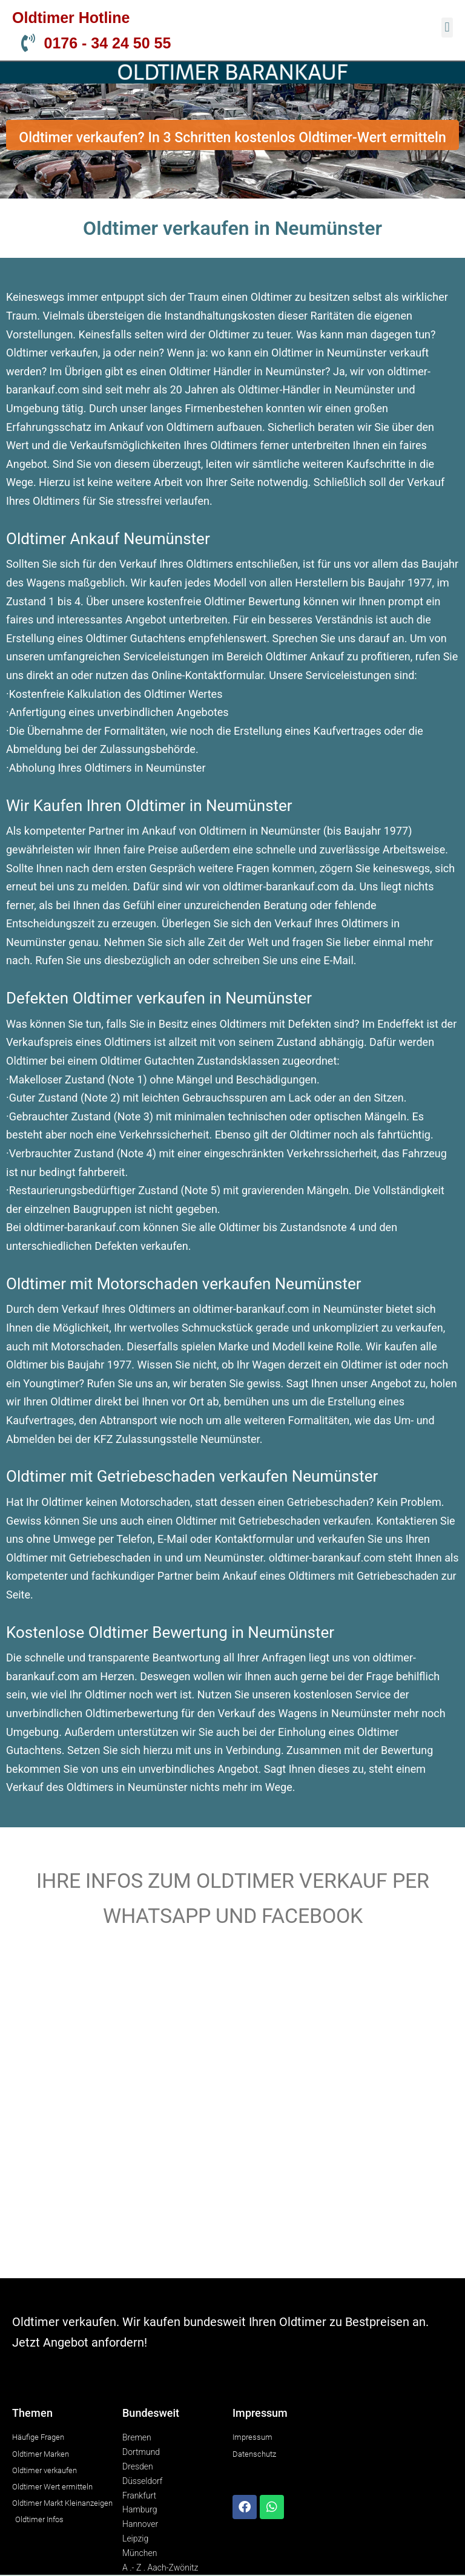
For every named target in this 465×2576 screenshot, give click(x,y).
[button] (447, 28)
